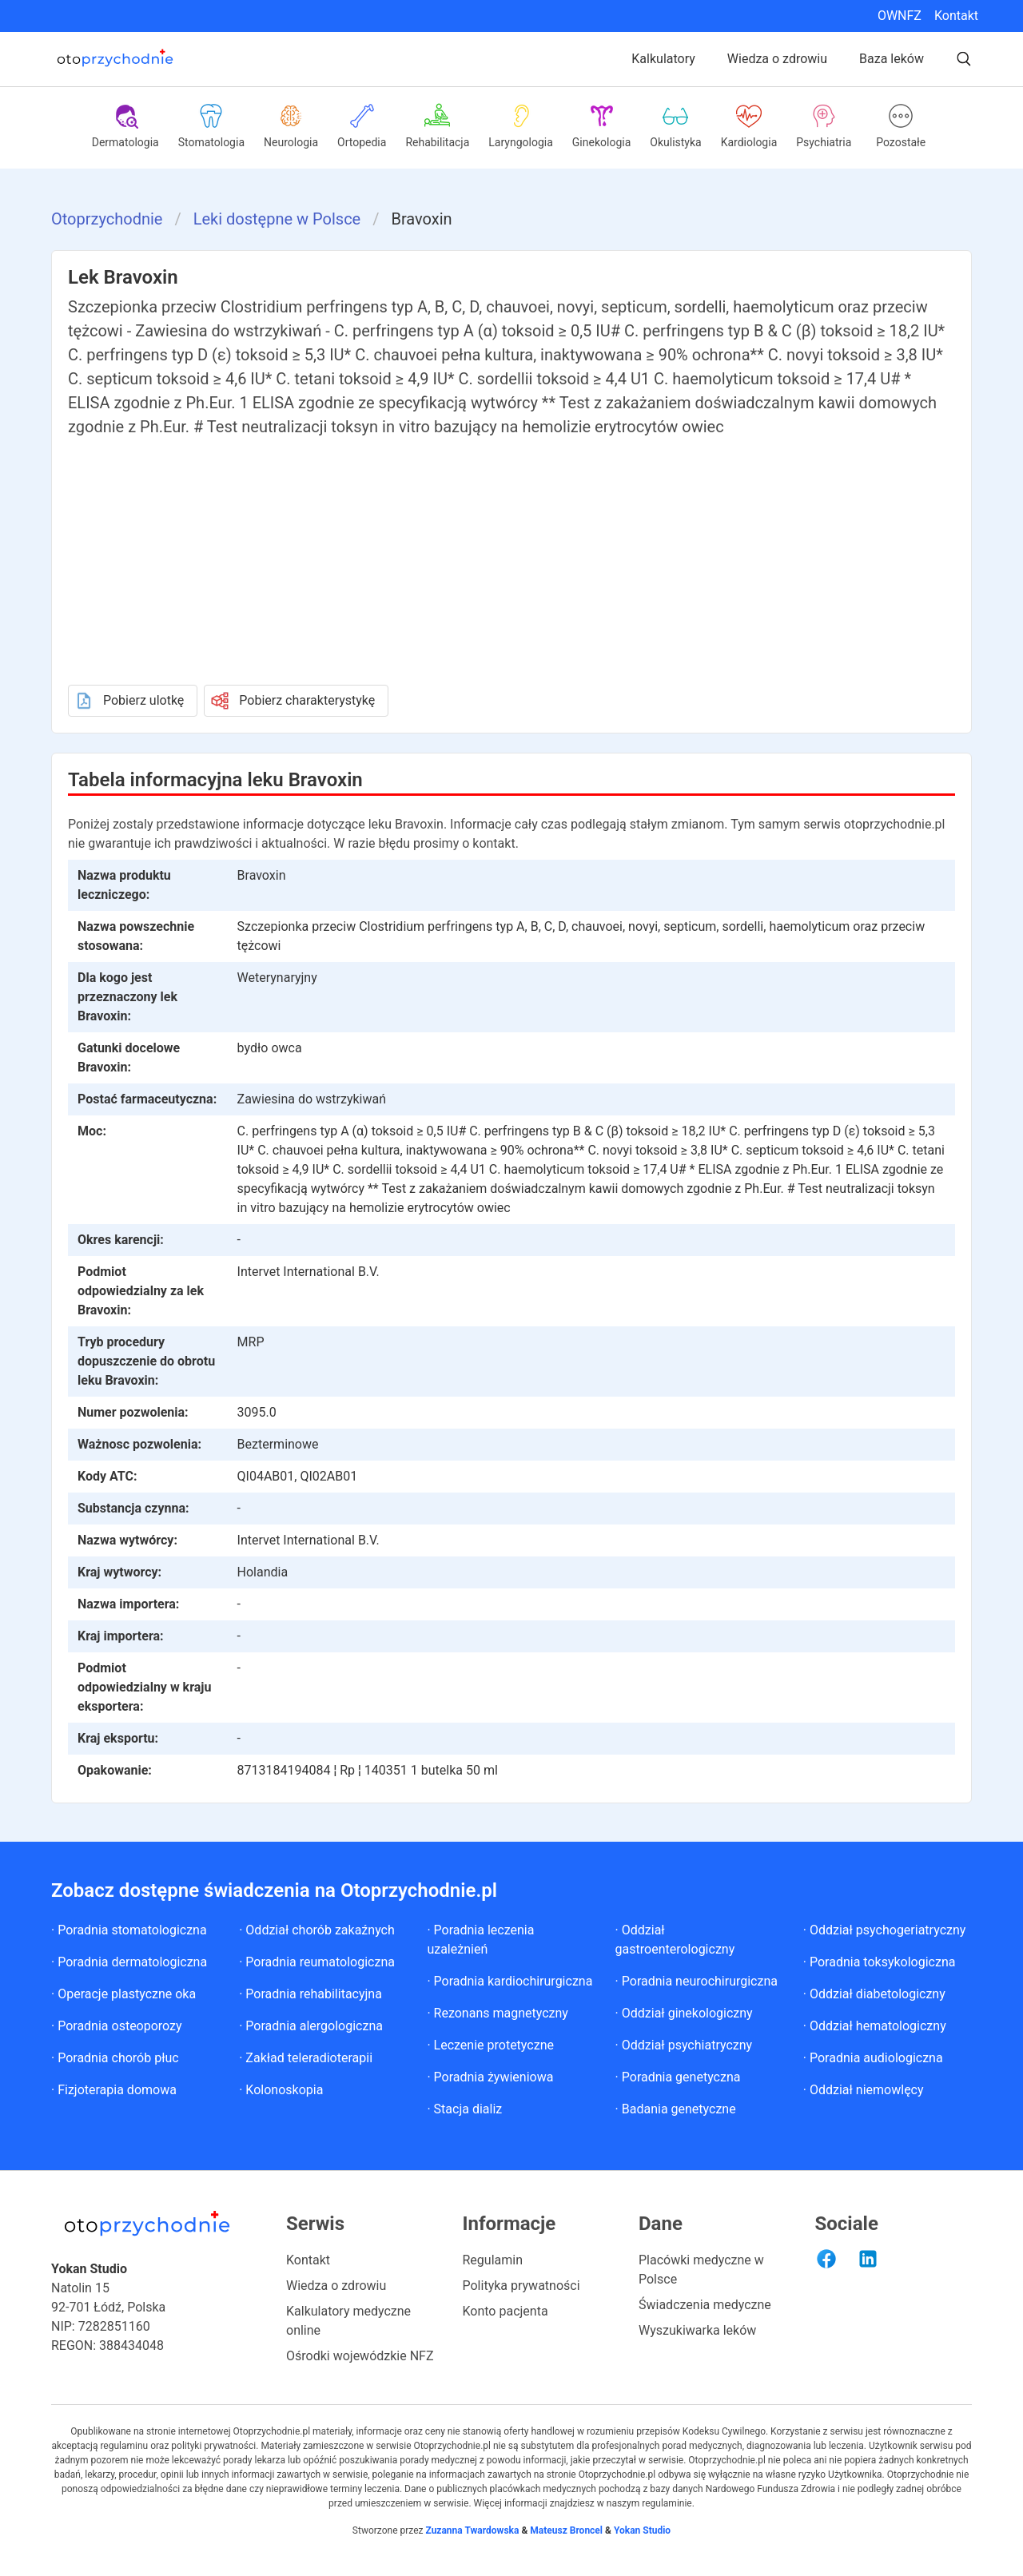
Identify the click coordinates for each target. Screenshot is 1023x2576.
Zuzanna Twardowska (472, 2530)
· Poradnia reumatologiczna (317, 1962)
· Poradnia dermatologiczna (129, 1962)
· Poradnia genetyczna (678, 2077)
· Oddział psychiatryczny (684, 2045)
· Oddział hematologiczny (874, 2025)
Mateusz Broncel (566, 2530)
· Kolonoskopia (281, 2089)
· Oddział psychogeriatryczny (884, 1930)
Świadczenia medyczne (705, 2304)
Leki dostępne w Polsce (276, 219)
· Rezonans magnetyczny (497, 2013)
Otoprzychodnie (106, 219)
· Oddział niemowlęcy (863, 2089)
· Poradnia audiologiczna (873, 2057)
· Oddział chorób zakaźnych (317, 1930)
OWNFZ (899, 15)
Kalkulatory (663, 58)
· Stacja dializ (464, 2109)
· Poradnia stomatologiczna (129, 1930)
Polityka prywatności (521, 2285)
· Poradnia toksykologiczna (879, 1962)
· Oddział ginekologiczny (684, 2013)
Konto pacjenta (505, 2311)
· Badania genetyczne (675, 2109)
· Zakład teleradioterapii (305, 2057)
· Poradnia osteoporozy (116, 2025)
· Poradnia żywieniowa (490, 2077)
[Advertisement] (511, 558)
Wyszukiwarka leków (697, 2330)
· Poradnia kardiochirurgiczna (509, 1981)
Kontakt (956, 15)
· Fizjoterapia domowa (114, 2089)
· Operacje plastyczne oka (123, 1994)
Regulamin (493, 2260)
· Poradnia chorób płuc (115, 2057)
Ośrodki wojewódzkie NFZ (360, 2355)
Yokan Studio (641, 2530)
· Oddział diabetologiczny (874, 1994)
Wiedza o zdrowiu (777, 58)
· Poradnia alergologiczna (311, 2025)
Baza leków (891, 58)
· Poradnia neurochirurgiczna (696, 1981)
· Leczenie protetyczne (490, 2045)
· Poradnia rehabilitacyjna (310, 1994)
